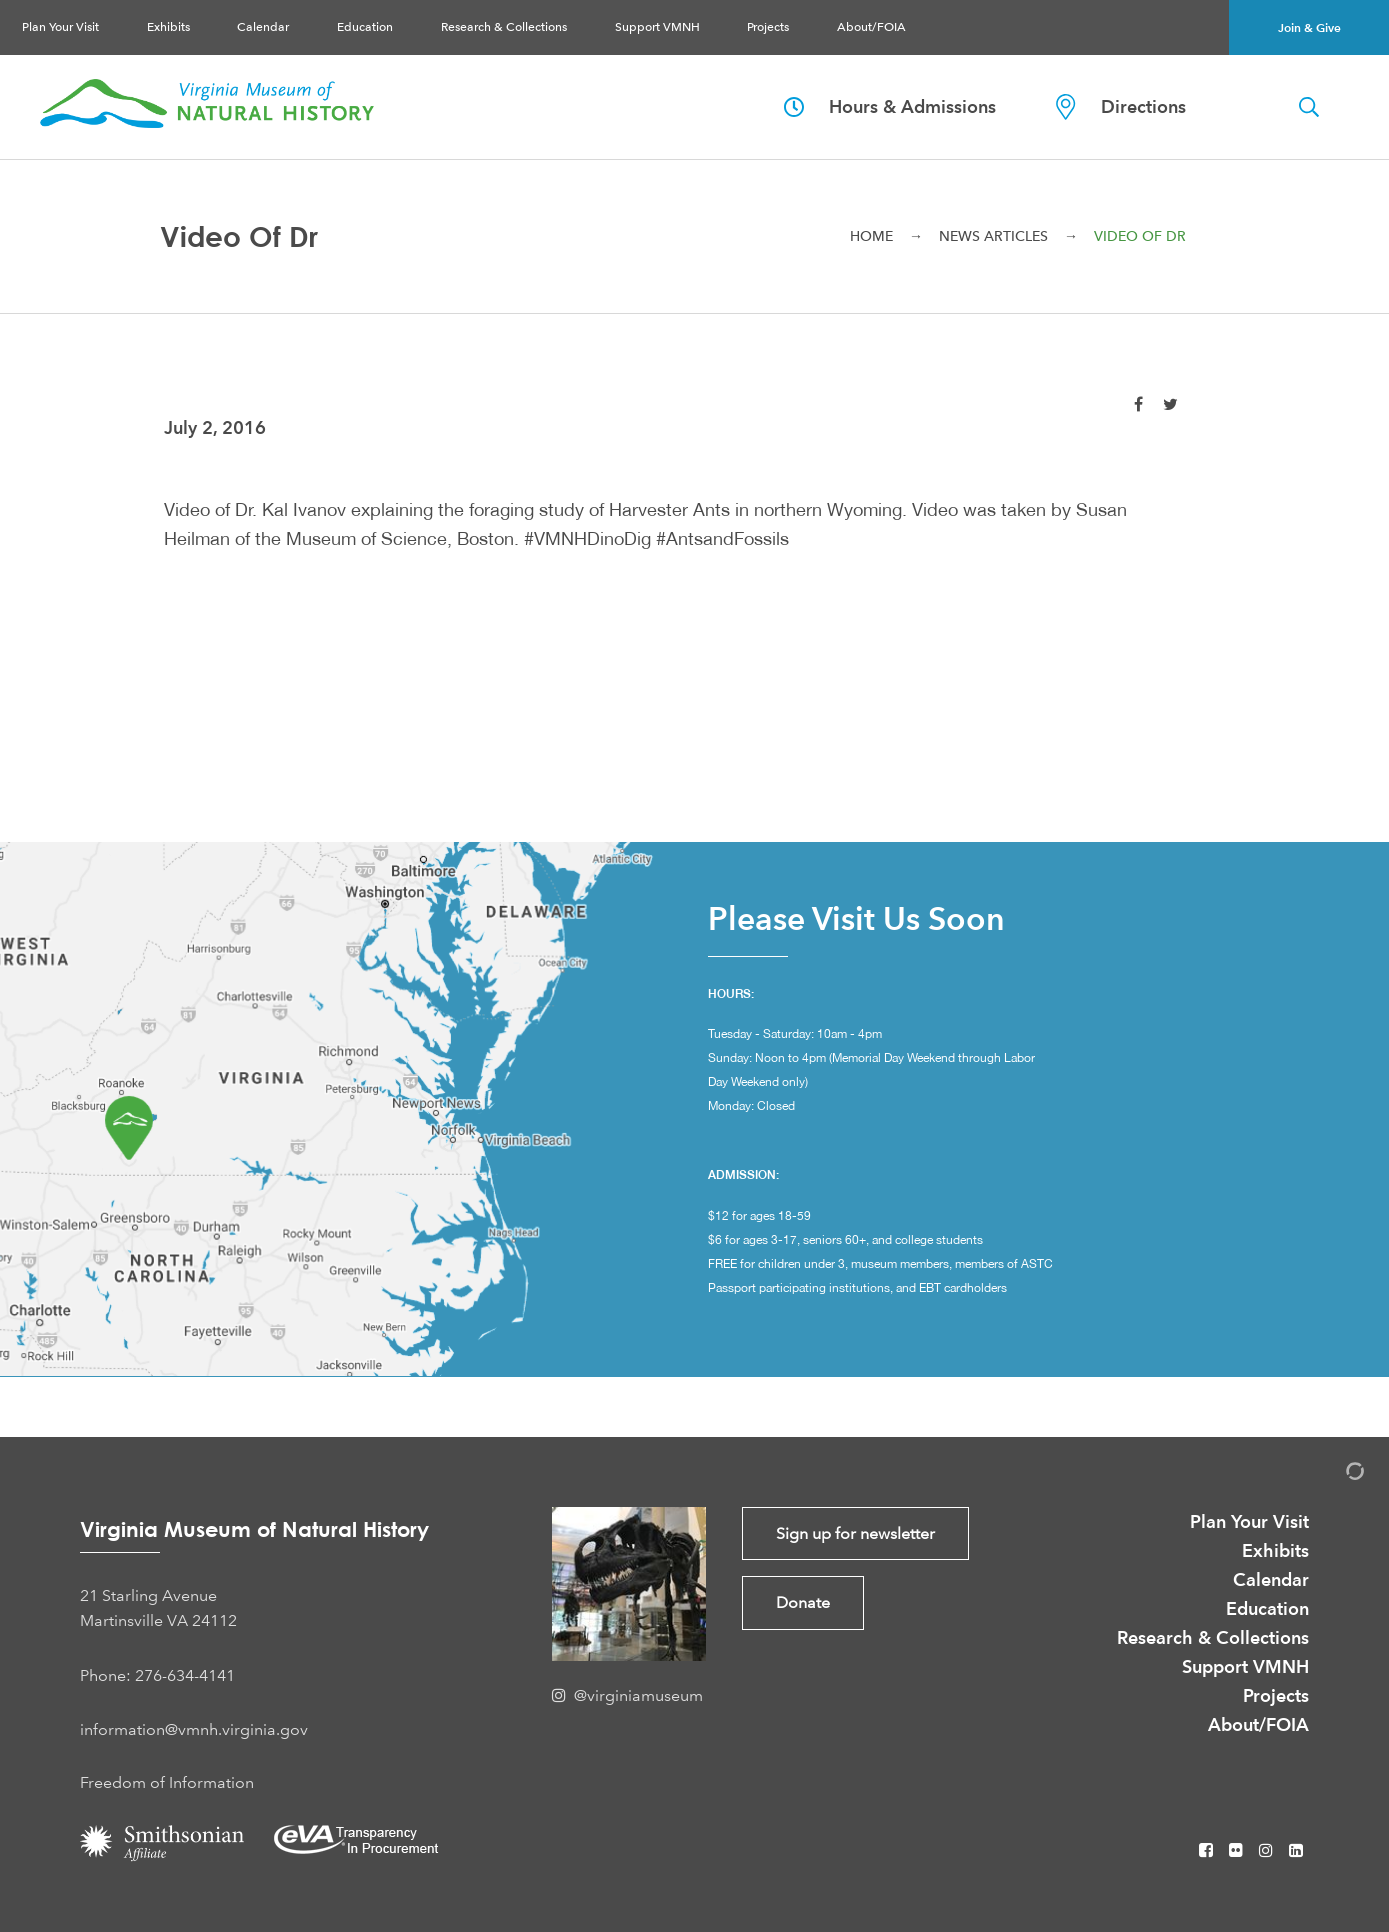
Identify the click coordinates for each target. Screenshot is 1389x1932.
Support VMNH (657, 27)
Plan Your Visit (60, 27)
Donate (803, 1602)
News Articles (993, 236)
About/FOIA (871, 27)
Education (365, 27)
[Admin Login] (1334, 1474)
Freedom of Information (167, 1782)
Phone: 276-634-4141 (157, 1675)
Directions (1121, 107)
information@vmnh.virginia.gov (194, 1729)
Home (871, 236)
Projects (768, 27)
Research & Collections (504, 27)
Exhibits (168, 27)
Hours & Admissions (890, 106)
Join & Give (1309, 27)
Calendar (263, 27)
